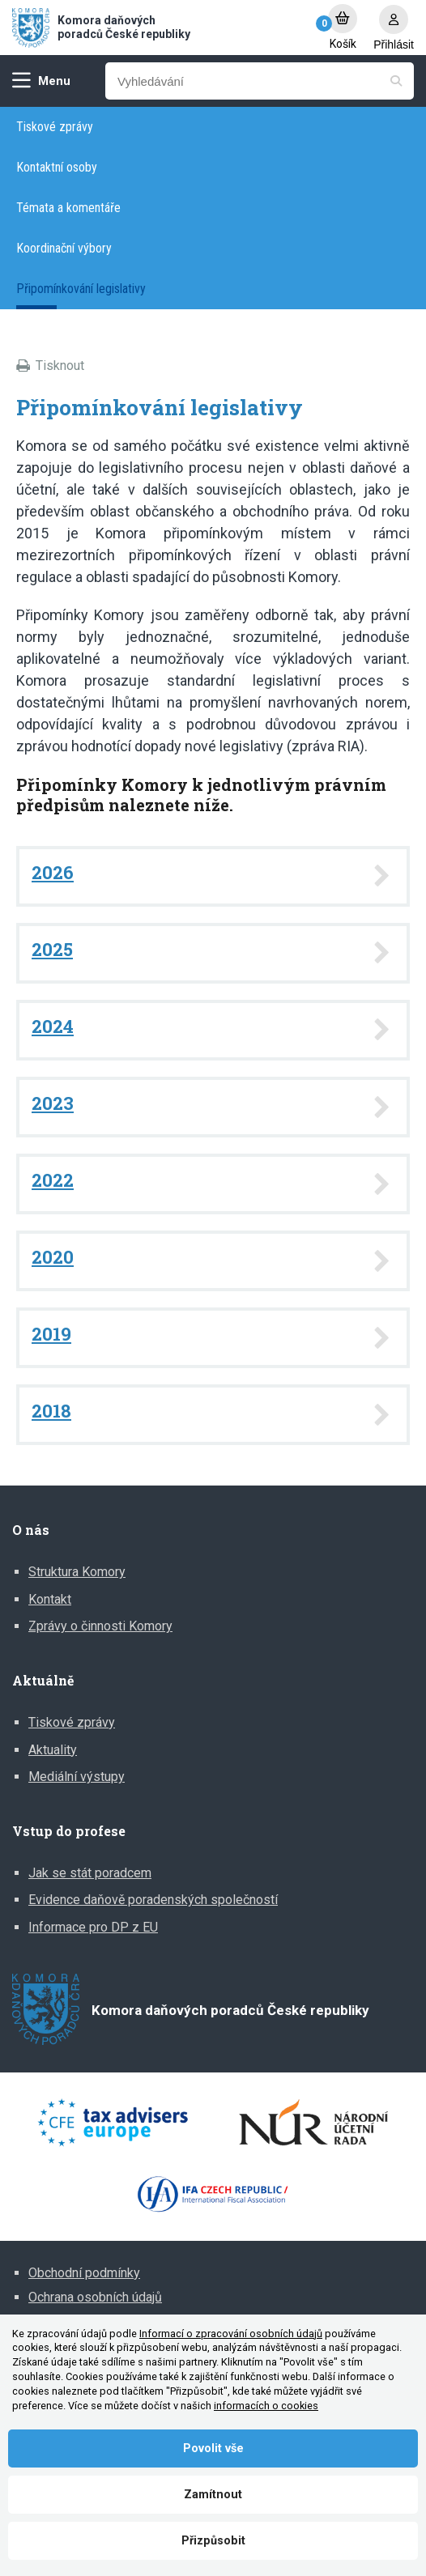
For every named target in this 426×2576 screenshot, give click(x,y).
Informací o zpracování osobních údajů (230, 2333)
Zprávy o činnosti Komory (100, 1626)
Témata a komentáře (68, 207)
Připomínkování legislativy (81, 288)
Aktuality (52, 1750)
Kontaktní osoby (56, 167)
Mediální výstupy (76, 1776)
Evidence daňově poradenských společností (153, 1899)
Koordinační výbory (64, 248)
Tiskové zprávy (54, 126)
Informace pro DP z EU (93, 1927)
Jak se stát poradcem (89, 1873)
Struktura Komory (77, 1571)
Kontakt (49, 1599)
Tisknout (60, 365)
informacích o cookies (266, 2406)
